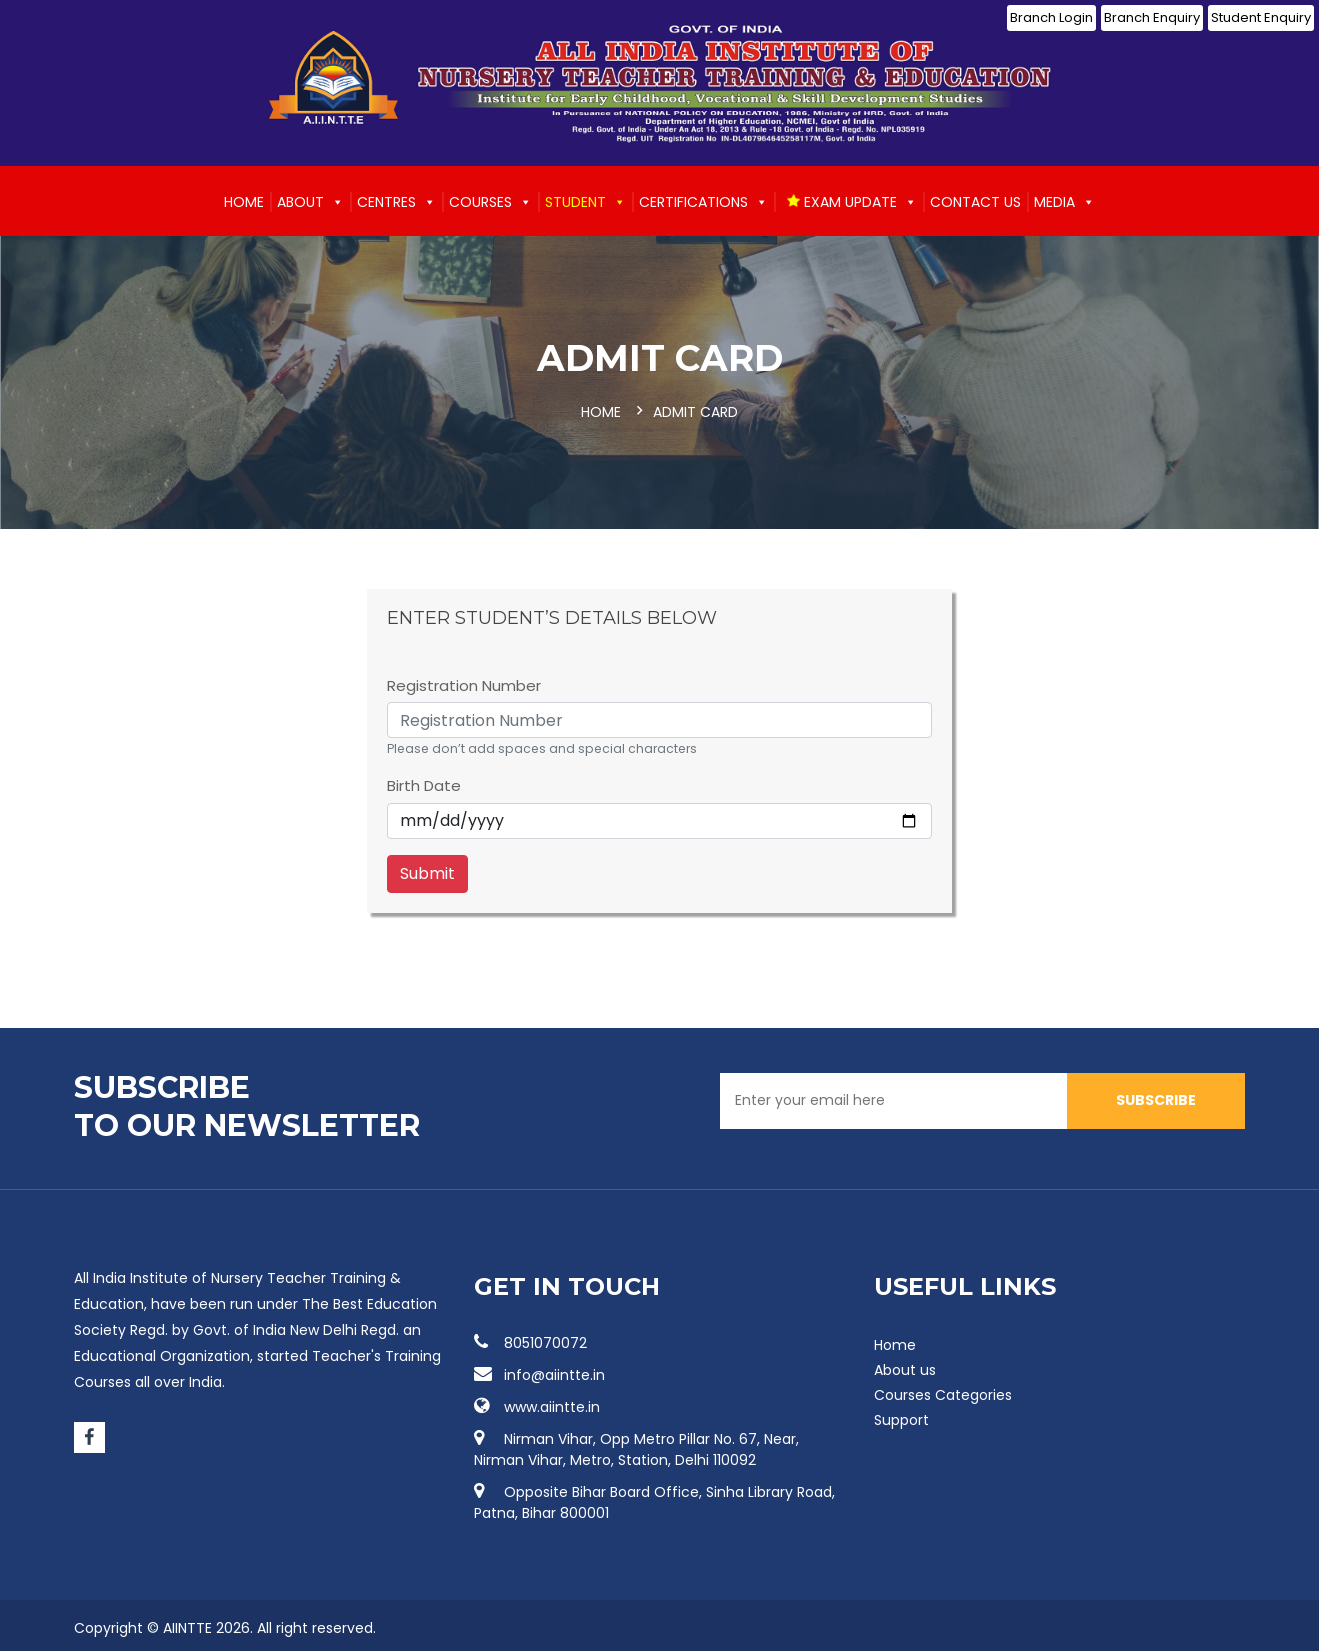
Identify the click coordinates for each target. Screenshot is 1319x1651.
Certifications (703, 202)
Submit (427, 872)
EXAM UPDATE (851, 202)
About (310, 202)
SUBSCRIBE (1156, 1099)
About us (905, 1369)
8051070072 (530, 1342)
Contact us (975, 202)
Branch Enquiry (1152, 17)
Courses (490, 202)
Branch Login (1051, 17)
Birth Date (424, 784)
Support (901, 1419)
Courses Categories (943, 1394)
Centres (396, 202)
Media (1064, 202)
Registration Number (464, 684)
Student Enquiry (1261, 17)
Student (585, 202)
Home (244, 202)
